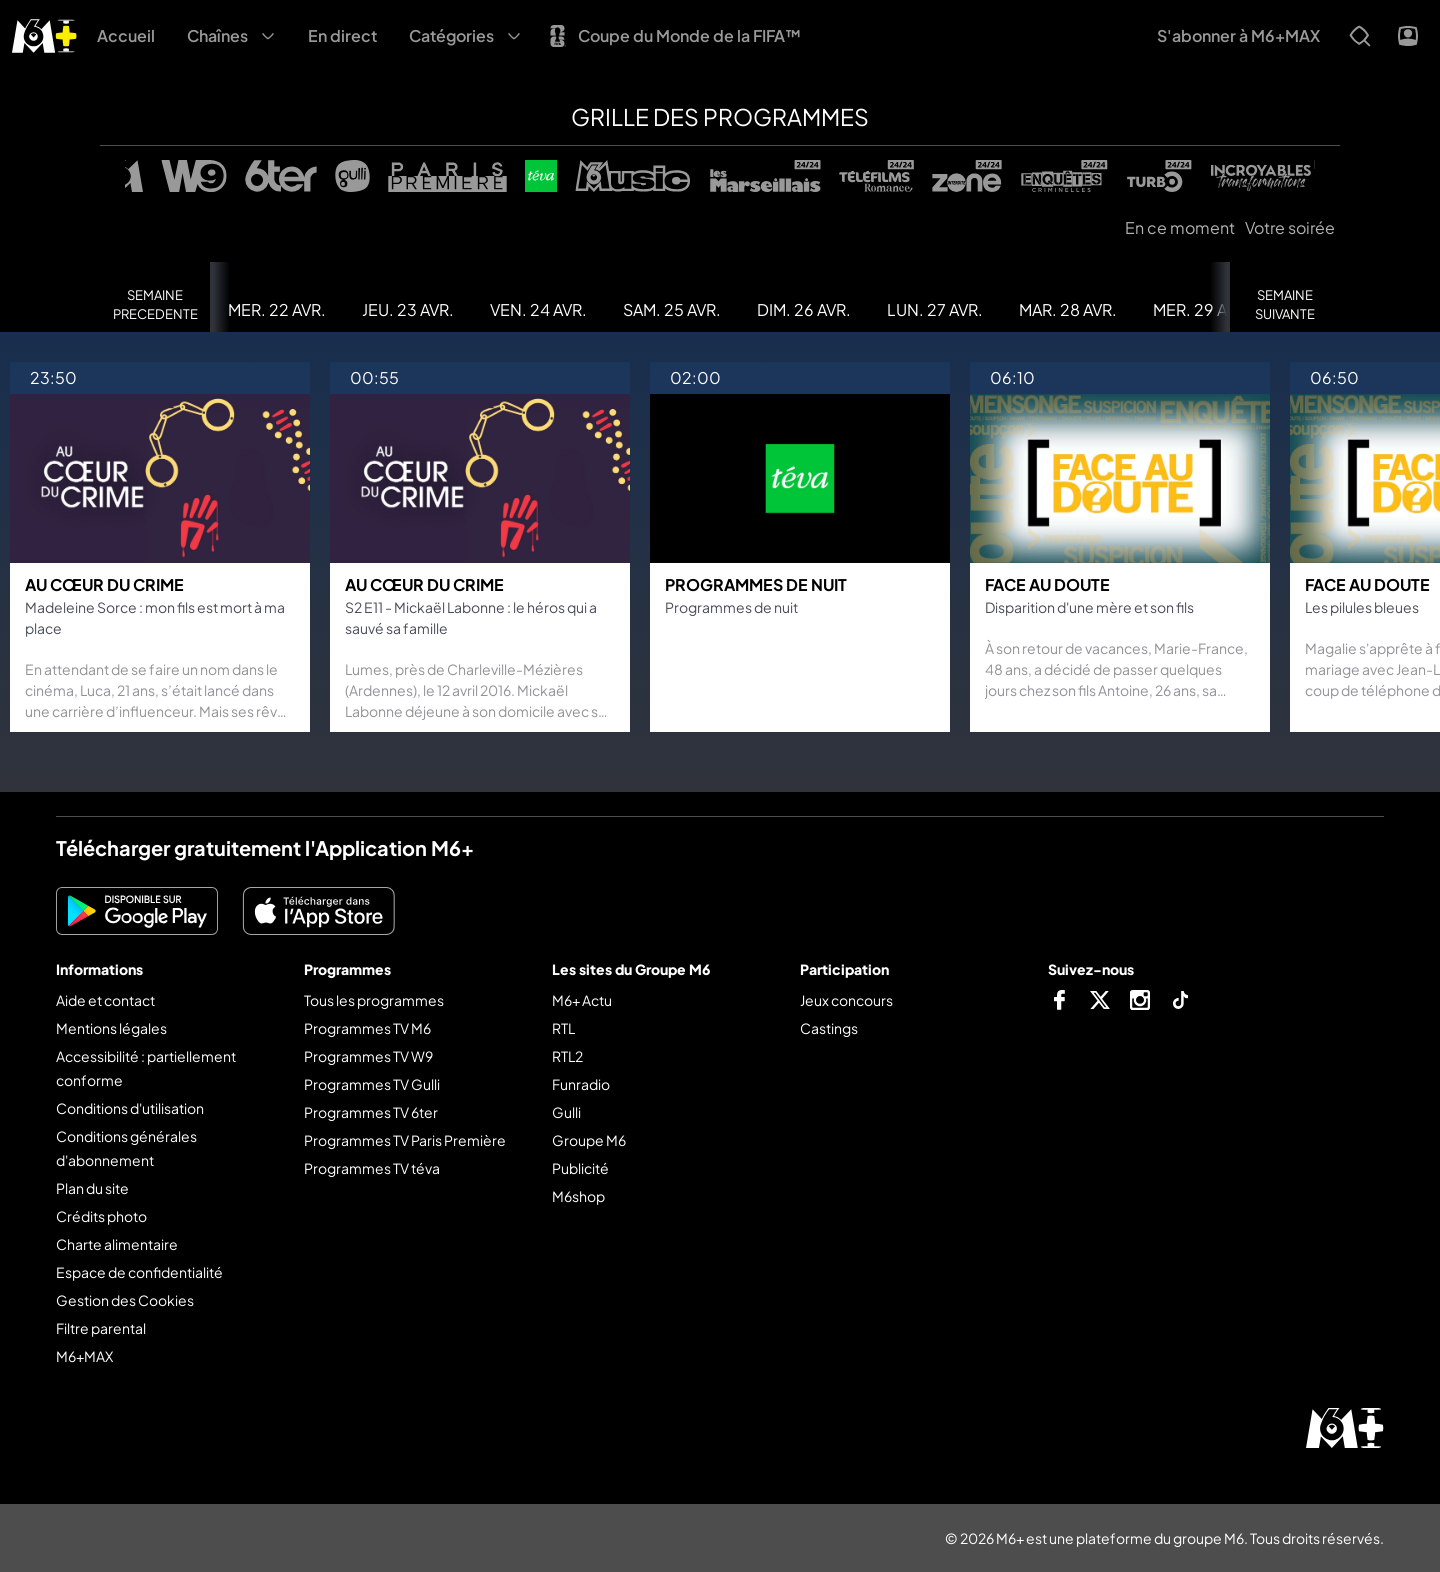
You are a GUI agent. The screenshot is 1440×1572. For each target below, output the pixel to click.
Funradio (581, 1084)
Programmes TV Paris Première (405, 1140)
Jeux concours (846, 1000)
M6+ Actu (582, 1000)
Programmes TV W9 (368, 1056)
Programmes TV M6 (367, 1028)
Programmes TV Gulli (372, 1084)
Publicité (580, 1168)
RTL (563, 1028)
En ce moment (1180, 227)
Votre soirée (1290, 227)
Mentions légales (111, 1028)
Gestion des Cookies (125, 1300)
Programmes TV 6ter (371, 1112)
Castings (829, 1028)
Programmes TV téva (372, 1168)
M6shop (578, 1196)
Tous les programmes (374, 1000)
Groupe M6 (589, 1140)
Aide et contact (105, 1000)
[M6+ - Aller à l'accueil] (44, 33)
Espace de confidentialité (139, 1272)
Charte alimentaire (117, 1244)
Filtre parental (101, 1328)
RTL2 (567, 1056)
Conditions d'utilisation (130, 1108)
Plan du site (92, 1188)
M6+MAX (84, 1356)
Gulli (566, 1112)
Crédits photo (101, 1216)
